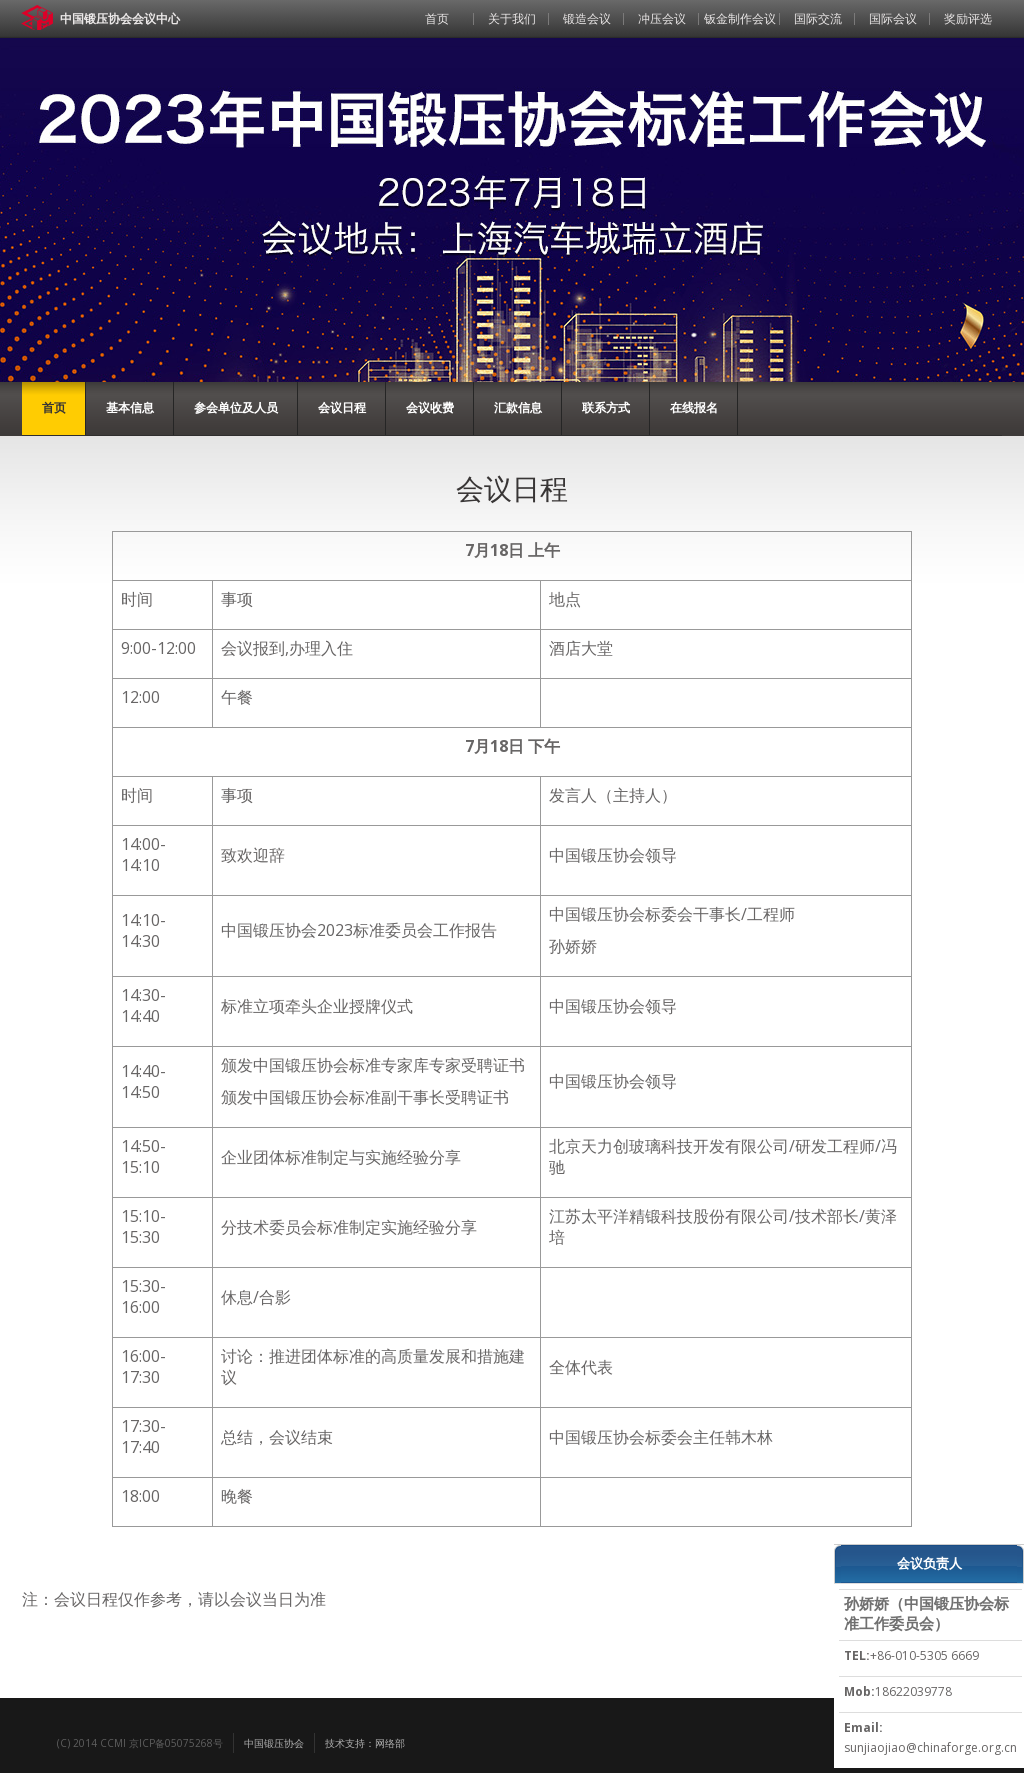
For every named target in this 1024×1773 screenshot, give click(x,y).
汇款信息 (518, 407)
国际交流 (818, 18)
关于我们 (512, 18)
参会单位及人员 (236, 407)
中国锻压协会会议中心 (120, 18)
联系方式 (606, 407)
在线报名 (694, 407)
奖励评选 (968, 18)
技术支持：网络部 (365, 1743)
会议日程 (342, 407)
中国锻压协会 (274, 1743)
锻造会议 (587, 18)
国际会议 (893, 18)
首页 (437, 18)
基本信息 (130, 407)
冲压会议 (662, 18)
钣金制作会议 (740, 18)
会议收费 (430, 407)
